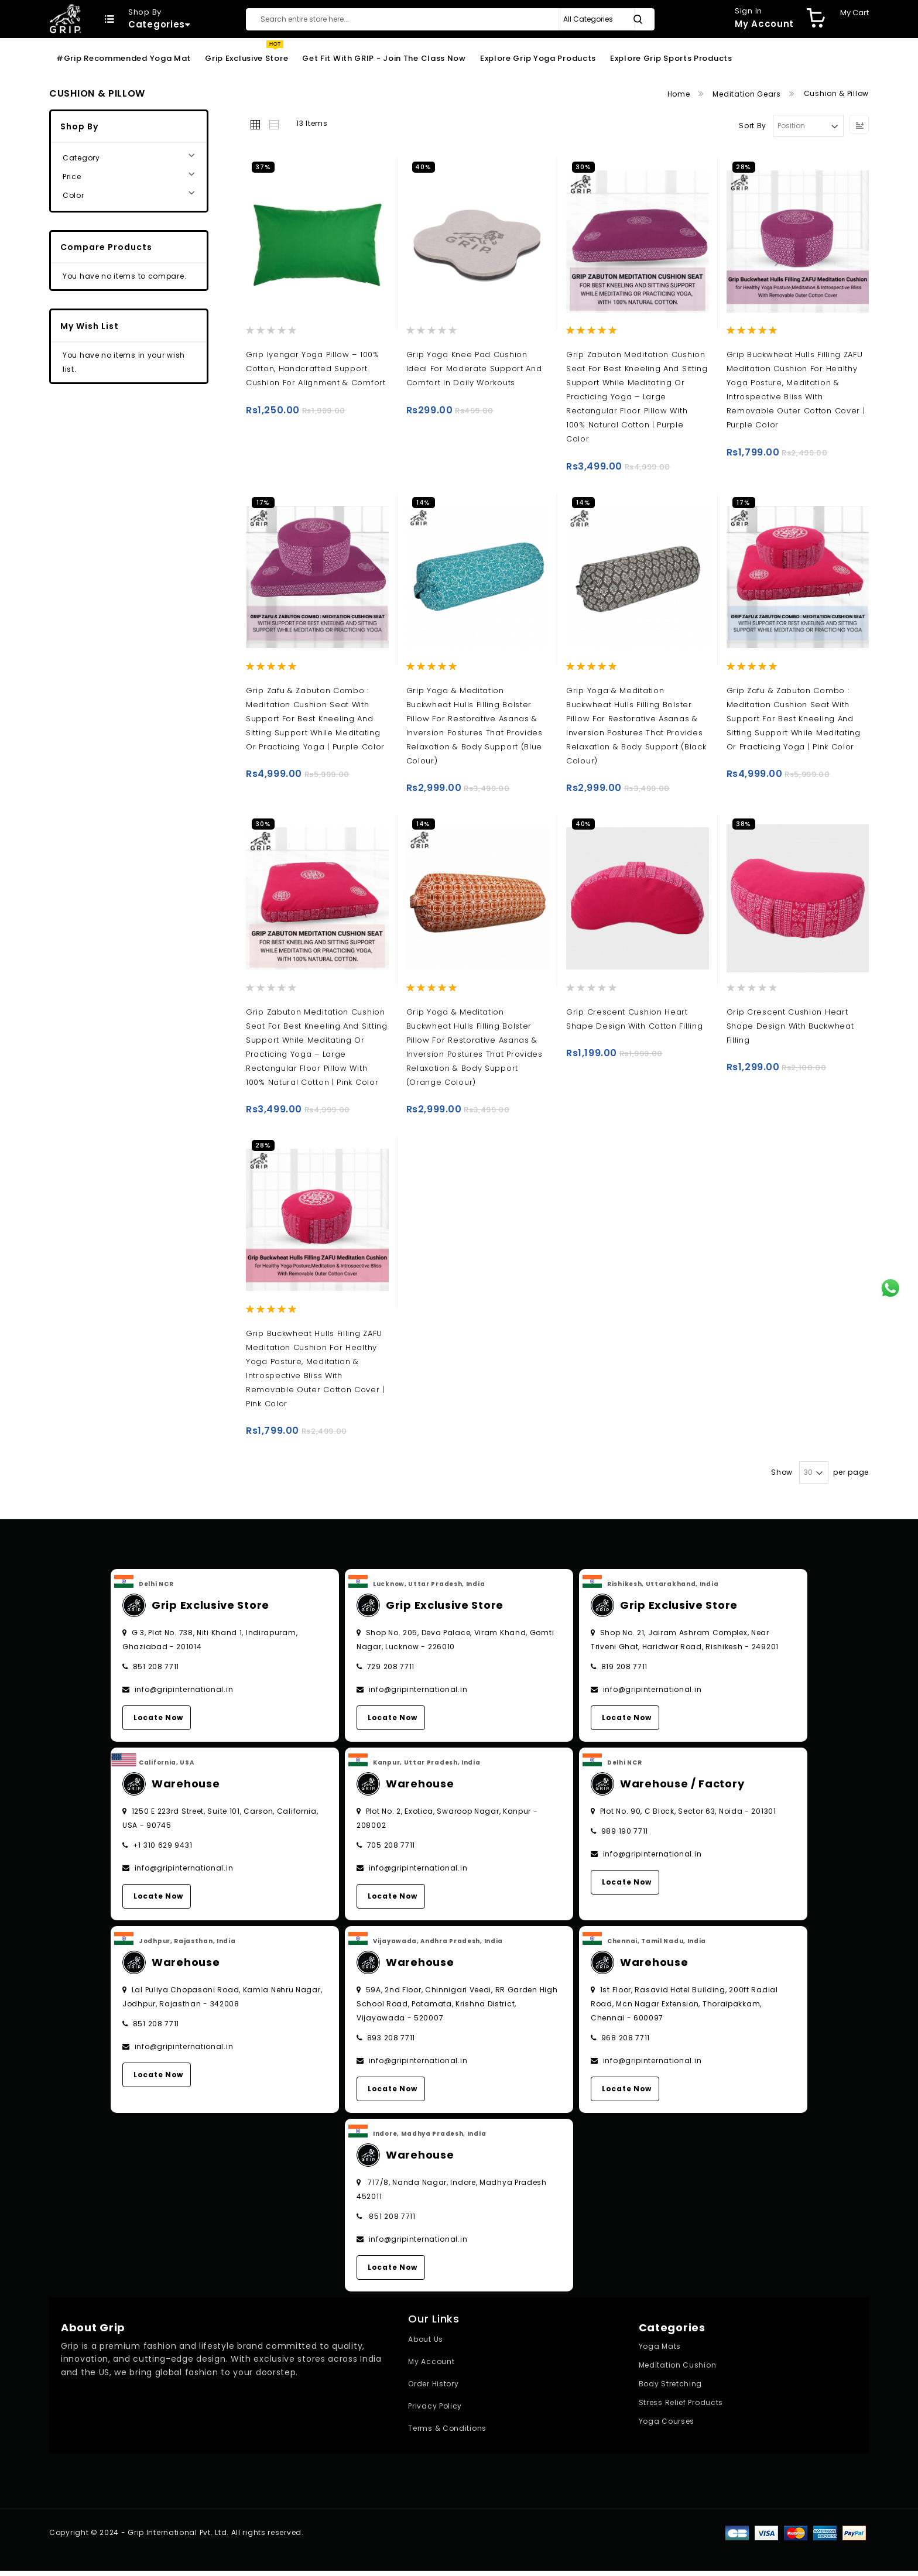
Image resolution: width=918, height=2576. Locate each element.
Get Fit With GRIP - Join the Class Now (384, 58)
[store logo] (65, 18)
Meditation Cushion (678, 2371)
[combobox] (450, 19)
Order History (433, 2390)
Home (680, 94)
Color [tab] (73, 195)
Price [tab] (72, 176)
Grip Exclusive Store (246, 58)
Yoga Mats (660, 2352)
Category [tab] (81, 158)
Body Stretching (671, 2390)
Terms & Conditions (447, 2434)
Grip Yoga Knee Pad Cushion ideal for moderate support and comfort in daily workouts (474, 368)
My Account (431, 2367)
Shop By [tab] (79, 126)
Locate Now (158, 1723)
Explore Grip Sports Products (671, 58)
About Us (425, 2345)
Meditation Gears (748, 94)
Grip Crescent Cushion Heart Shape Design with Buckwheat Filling (790, 1028)
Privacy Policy (435, 2412)
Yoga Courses (666, 2427)
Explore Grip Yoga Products (538, 58)
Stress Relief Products (681, 2408)
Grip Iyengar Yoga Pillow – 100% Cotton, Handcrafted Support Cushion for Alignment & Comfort (316, 368)
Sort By (752, 126)
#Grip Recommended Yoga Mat (123, 58)
